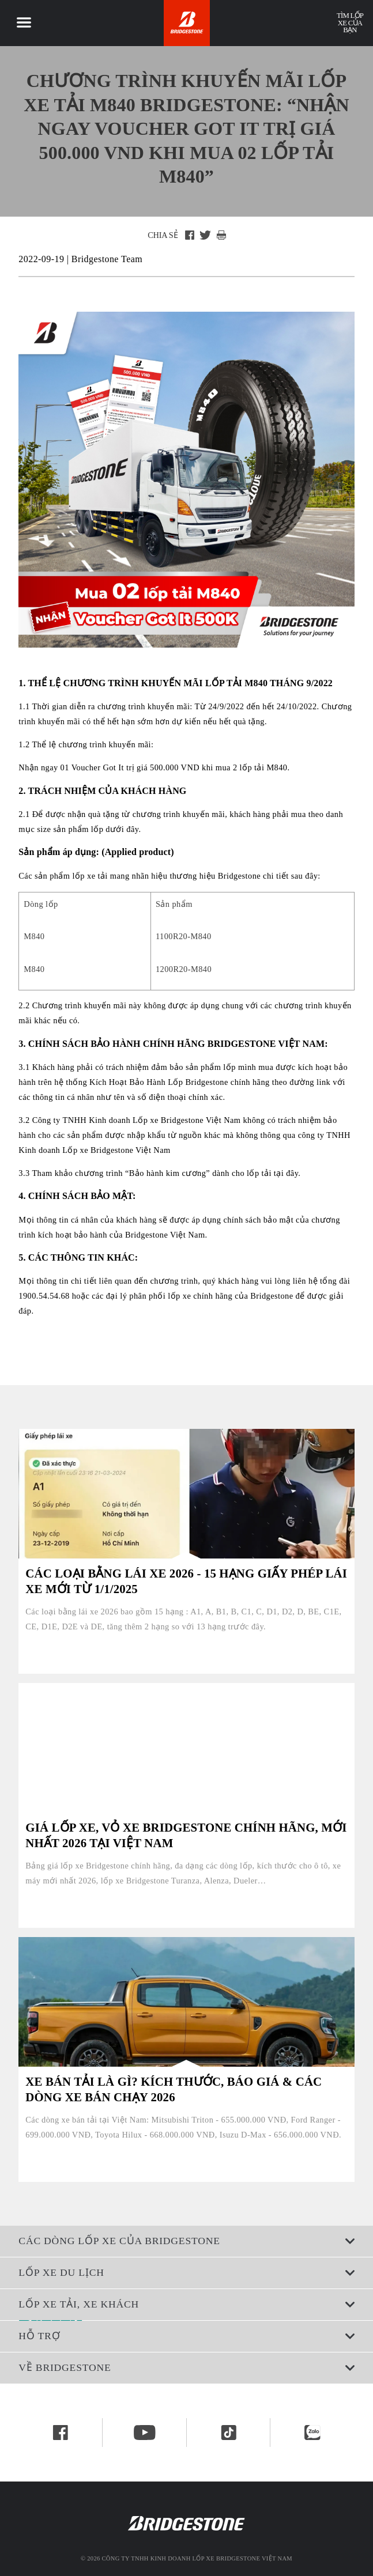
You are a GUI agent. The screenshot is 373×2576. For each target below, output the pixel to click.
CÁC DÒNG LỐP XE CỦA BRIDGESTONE (186, 2240)
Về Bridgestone (186, 2367)
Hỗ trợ (186, 2336)
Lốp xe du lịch (186, 2272)
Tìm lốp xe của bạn (350, 23)
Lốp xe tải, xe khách (186, 2304)
